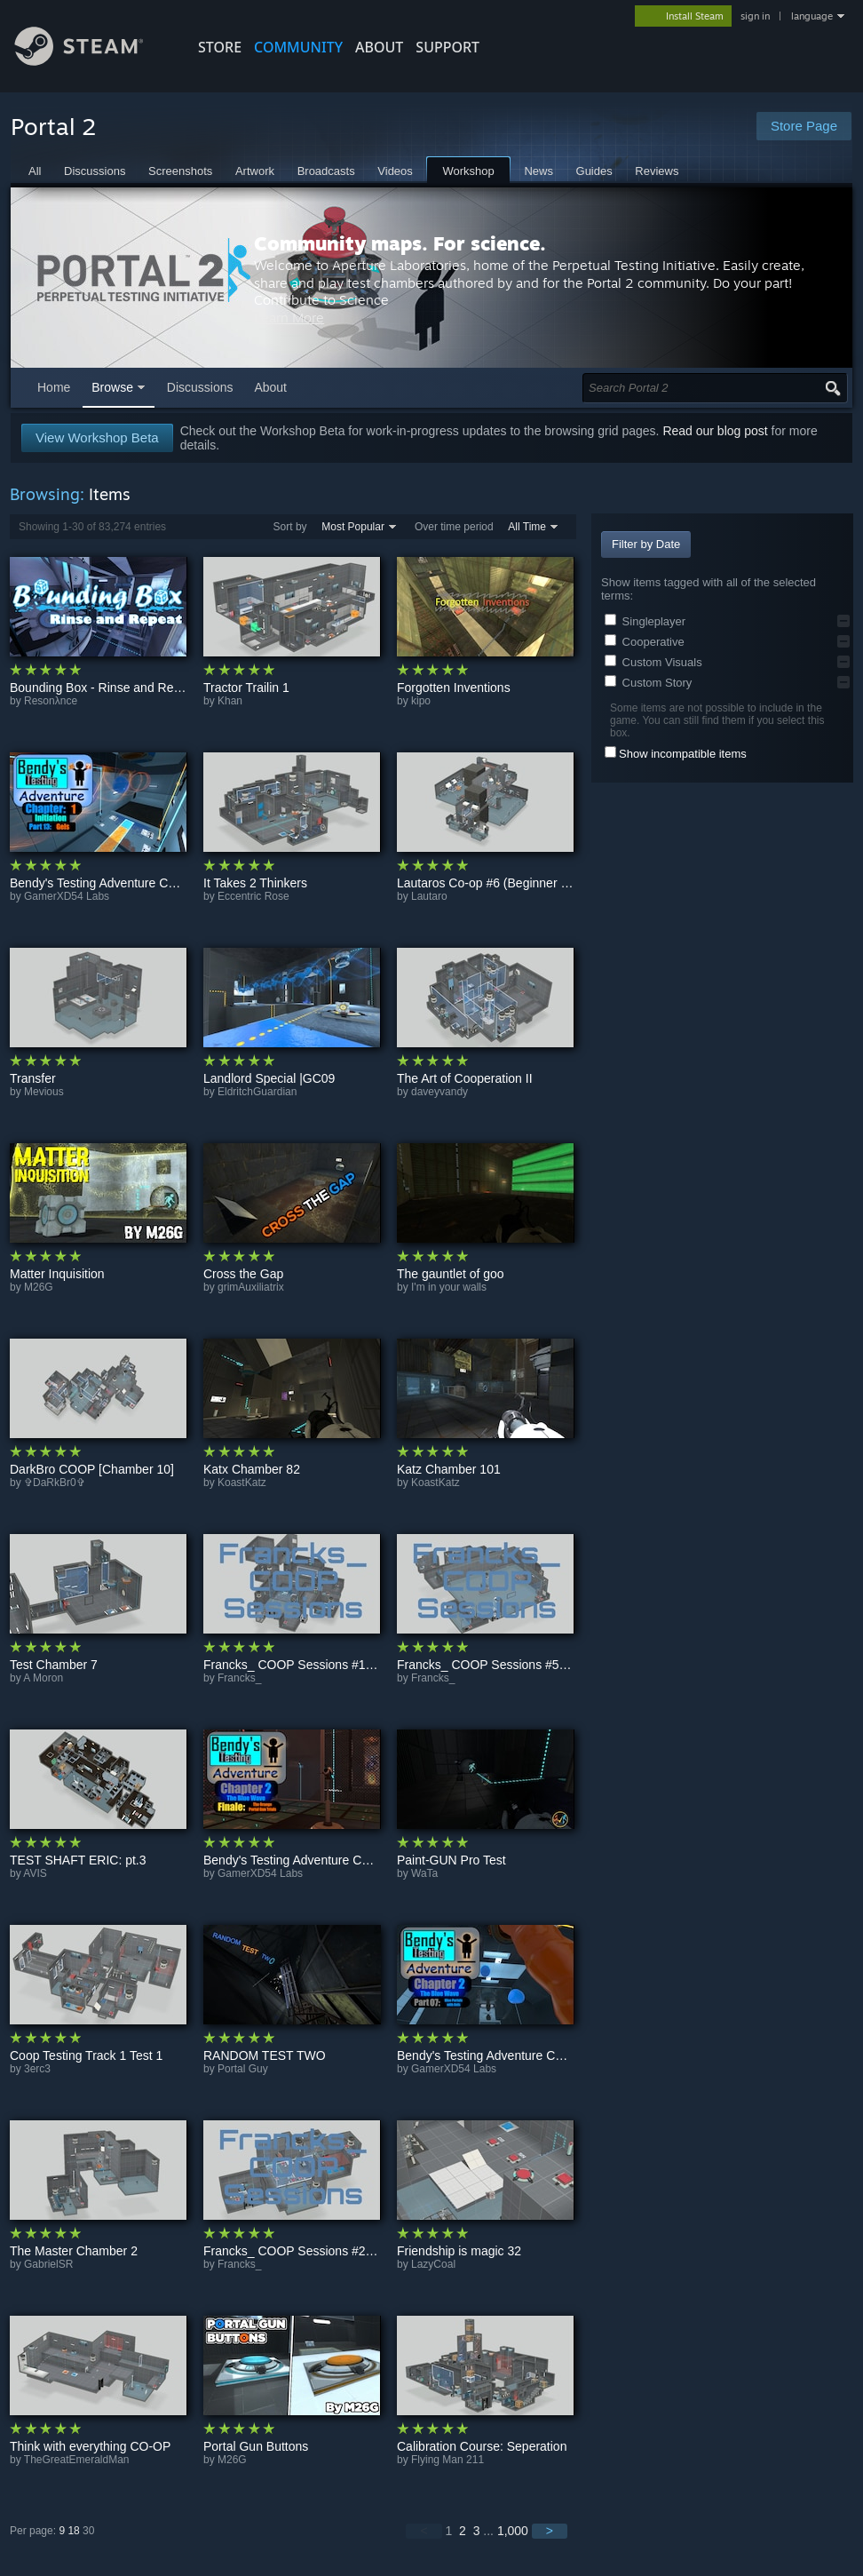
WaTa (424, 1873)
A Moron (43, 1678)
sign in (755, 16)
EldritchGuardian (257, 1091)
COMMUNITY (298, 47)
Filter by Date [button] (646, 544)
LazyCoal (433, 2264)
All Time (527, 527)
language (812, 16)
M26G (38, 1287)
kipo (421, 701)
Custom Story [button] (648, 682)
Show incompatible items (683, 753)
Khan (230, 701)
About (379, 47)
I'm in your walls (449, 1287)
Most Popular (352, 527)
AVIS (34, 1873)
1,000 (512, 2531)
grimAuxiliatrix (251, 1287)
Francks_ (239, 1678)
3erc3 (37, 2069)
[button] (843, 621)
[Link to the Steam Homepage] (92, 60)
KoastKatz (242, 1482)
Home (53, 387)
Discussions (200, 387)
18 (73, 2530)
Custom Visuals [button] (653, 662)
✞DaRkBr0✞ (54, 1482)
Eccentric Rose (253, 896)
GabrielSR (48, 2264)
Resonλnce (50, 701)
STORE (219, 47)
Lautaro (429, 896)
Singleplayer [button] (645, 621)
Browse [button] (112, 387)
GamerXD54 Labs (66, 896)
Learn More (551, 325)
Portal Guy (243, 2069)
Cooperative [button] (645, 641)
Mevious (44, 1091)
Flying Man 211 (447, 2459)
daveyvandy (439, 1091)
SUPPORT (447, 47)
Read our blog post (714, 431)
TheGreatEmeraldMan (77, 2459)
